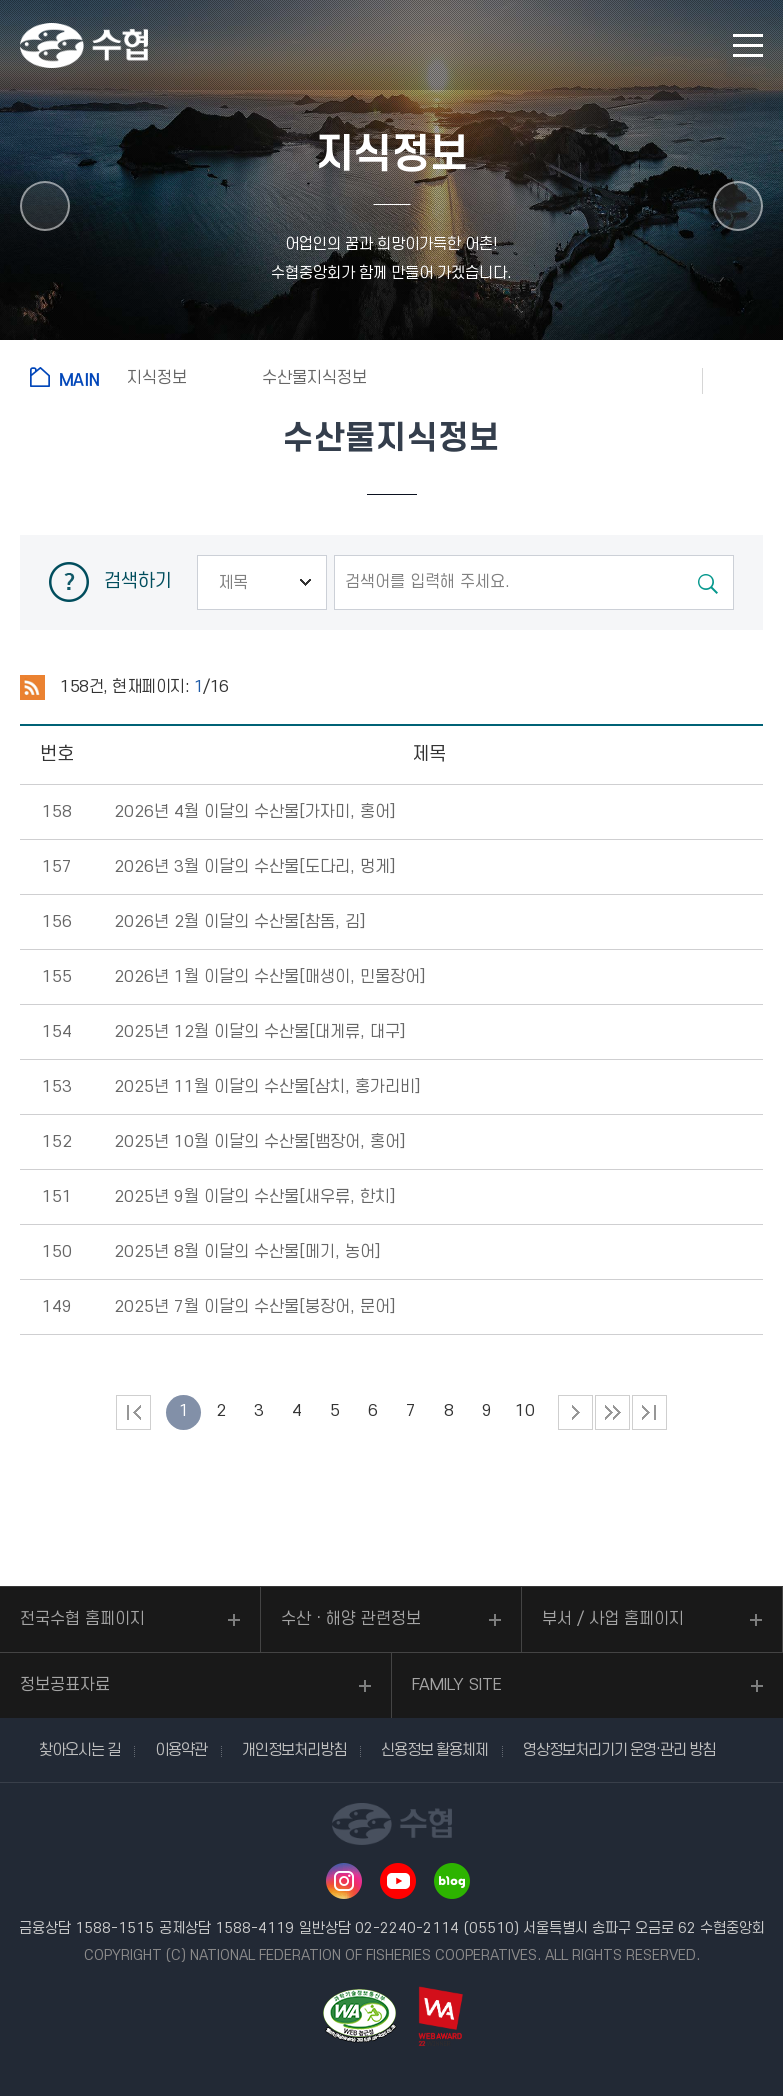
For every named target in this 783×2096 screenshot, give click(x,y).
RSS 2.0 (32, 688)
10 (525, 1411)
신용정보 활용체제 (434, 1750)
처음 (133, 1412)
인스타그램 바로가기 (344, 1881)
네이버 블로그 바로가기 (452, 1881)
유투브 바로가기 (398, 1881)
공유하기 (743, 380)
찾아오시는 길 (79, 1750)
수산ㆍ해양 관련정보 (351, 1619)
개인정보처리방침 (294, 1750)
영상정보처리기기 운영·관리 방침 (619, 1750)
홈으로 (68, 377)
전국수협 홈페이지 (82, 1619)
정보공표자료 (65, 1685)
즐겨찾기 (663, 380)
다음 (612, 1412)
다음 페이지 (575, 1412)
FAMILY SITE (457, 1685)
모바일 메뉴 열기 (748, 45)
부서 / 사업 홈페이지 (613, 1619)
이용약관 (181, 1750)
